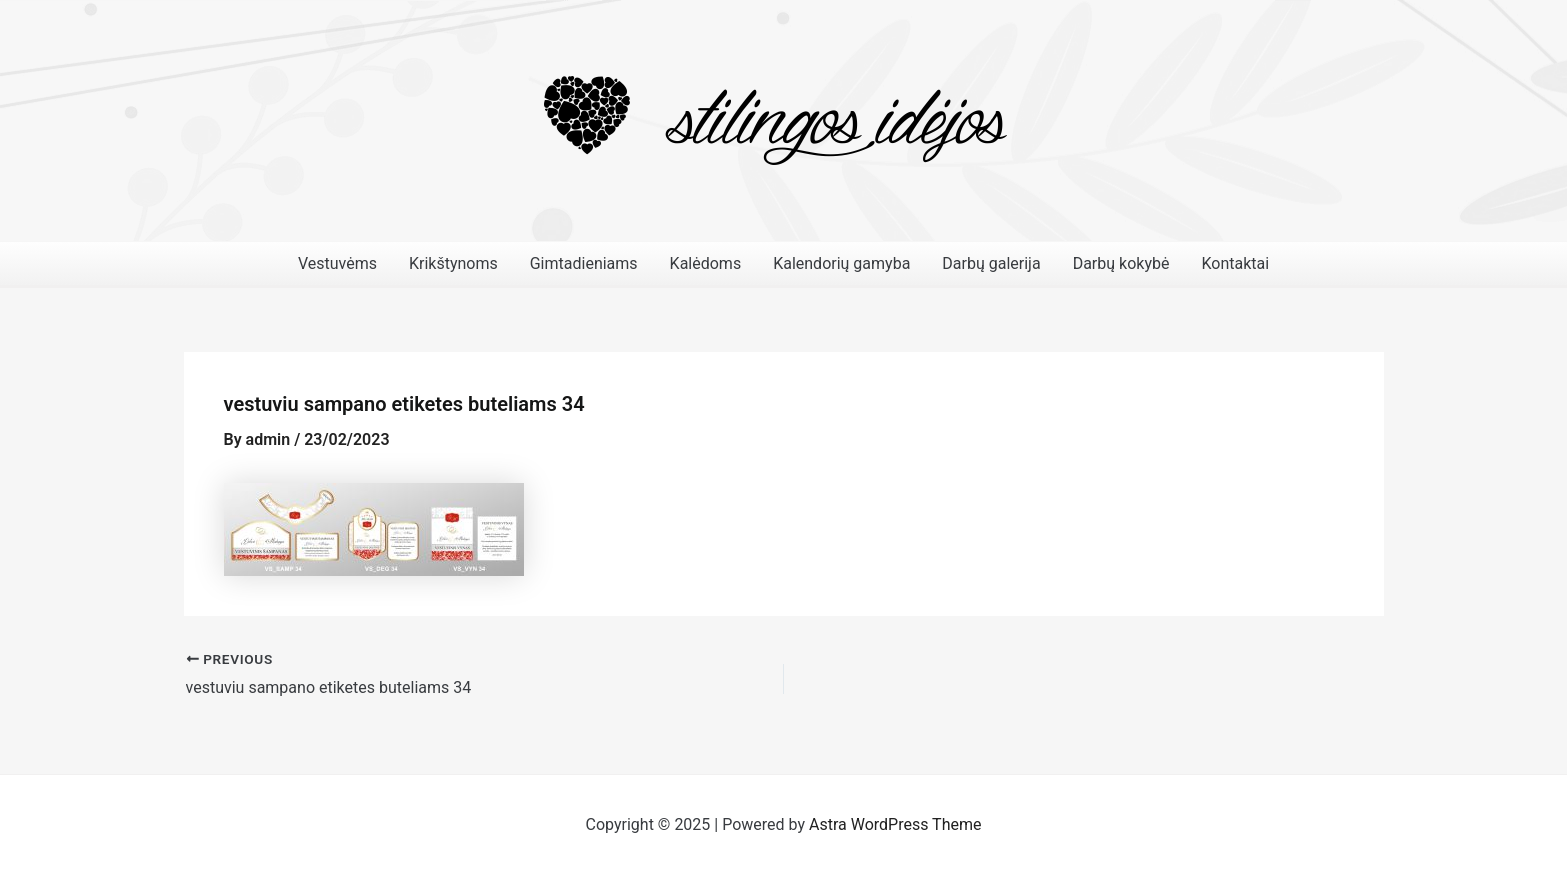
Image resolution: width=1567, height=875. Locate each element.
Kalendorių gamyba (841, 263)
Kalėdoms (706, 263)
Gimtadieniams (584, 263)
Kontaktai (1235, 263)
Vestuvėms (337, 263)
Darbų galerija (991, 263)
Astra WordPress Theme (895, 824)
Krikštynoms (453, 263)
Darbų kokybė (1121, 263)
